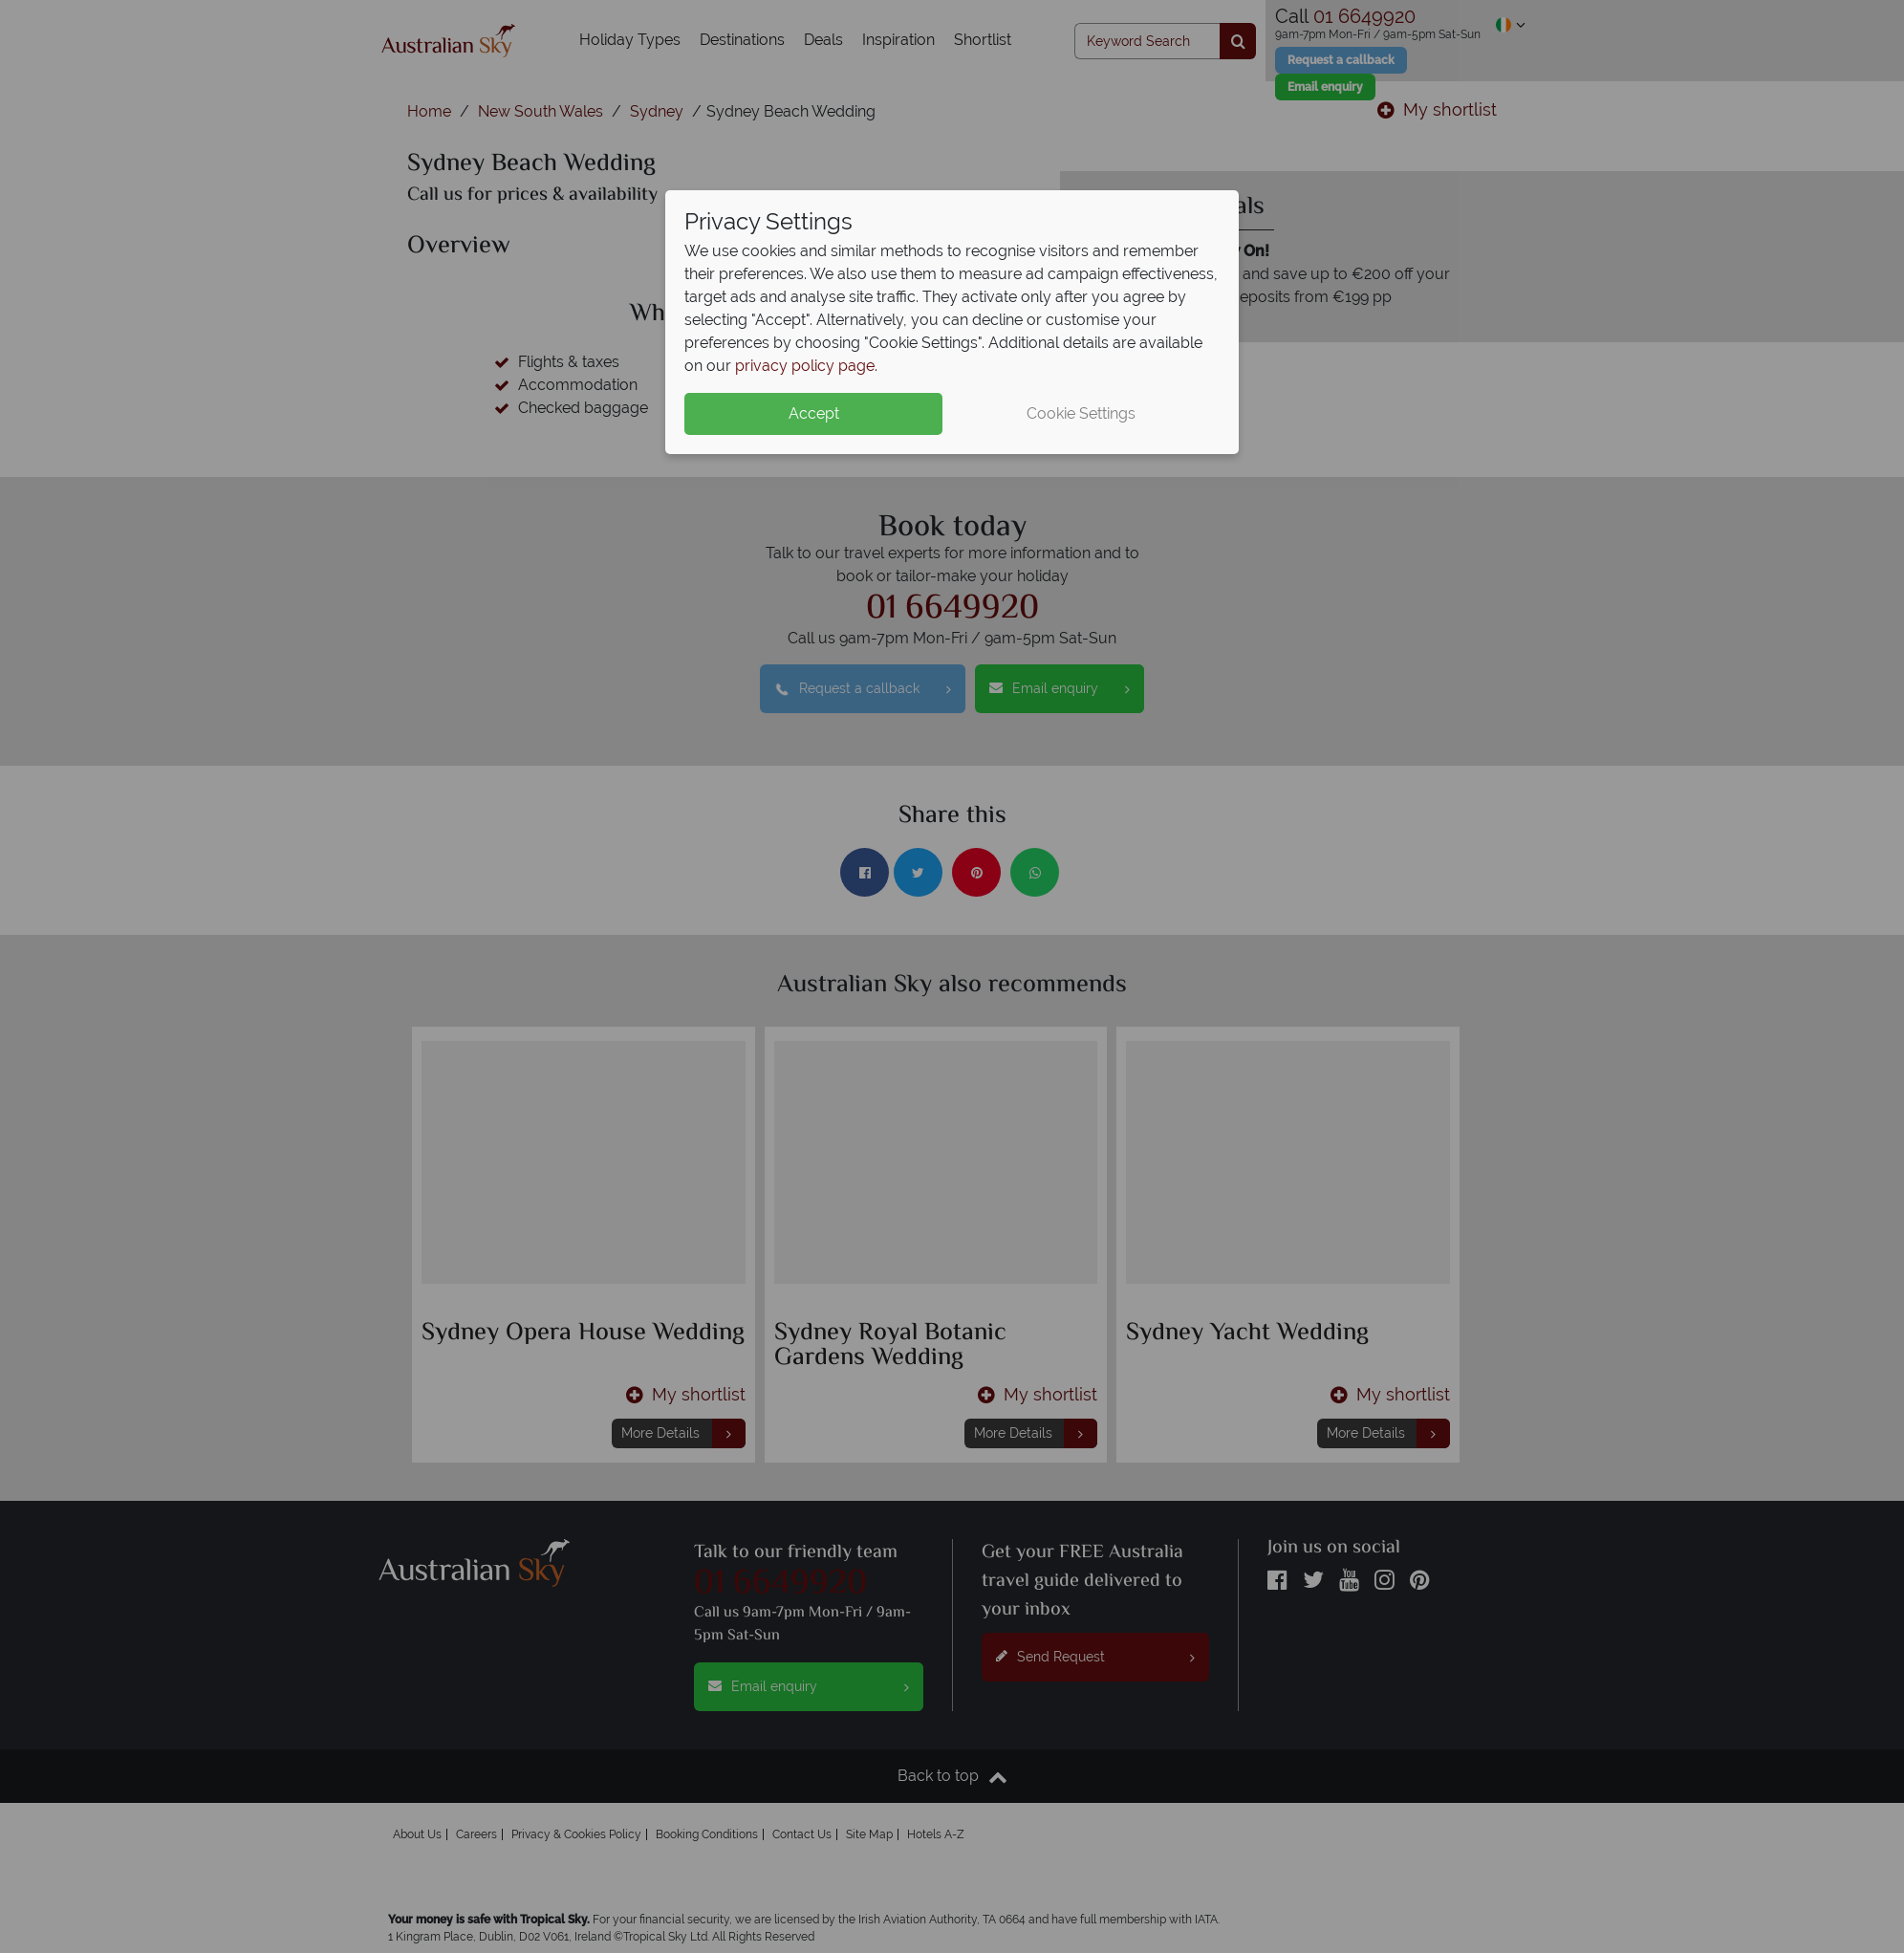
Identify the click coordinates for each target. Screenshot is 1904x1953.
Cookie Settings (1081, 413)
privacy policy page (805, 366)
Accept (814, 413)
